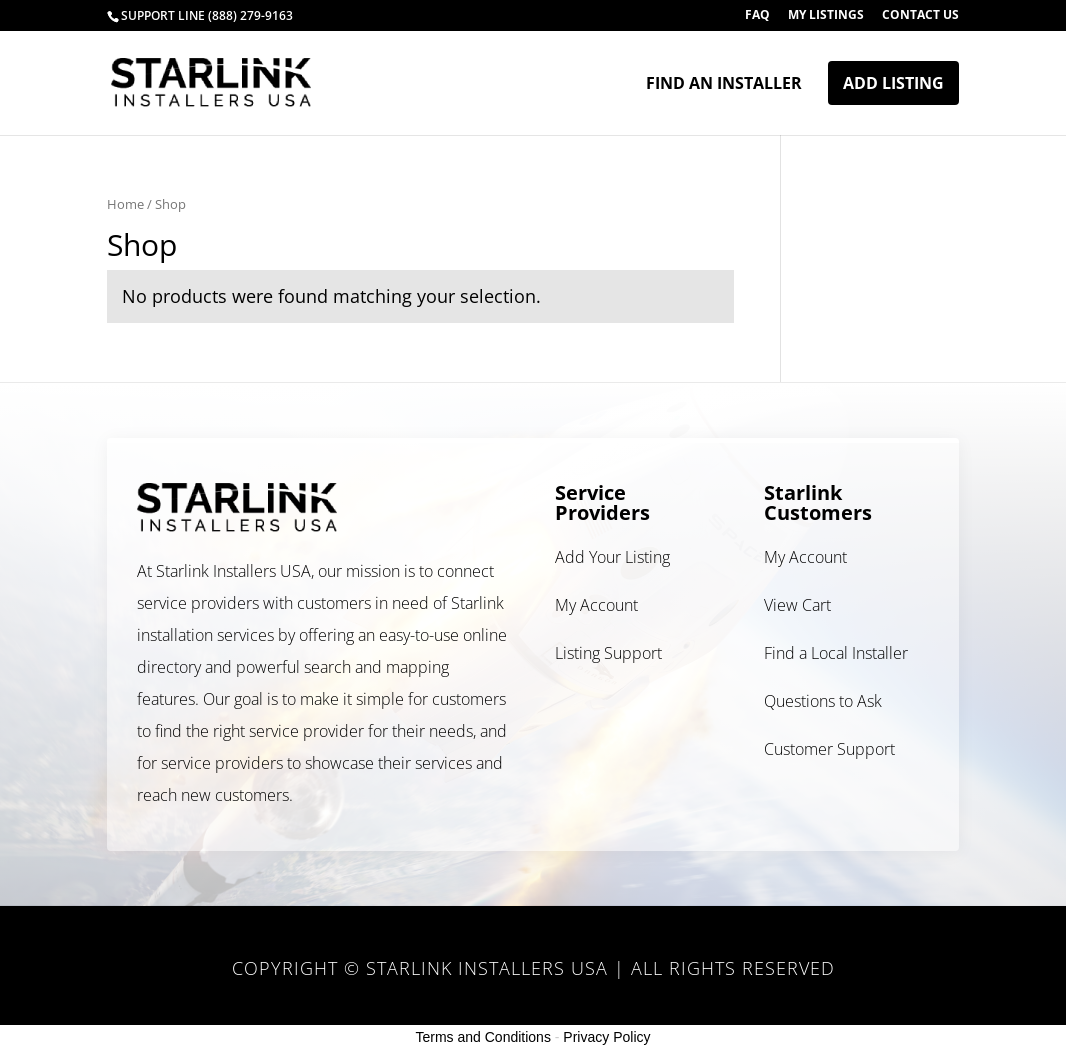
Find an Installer (724, 85)
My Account (596, 605)
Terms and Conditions (483, 1037)
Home (125, 204)
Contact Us (920, 16)
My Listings (826, 16)
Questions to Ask (823, 701)
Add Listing (893, 83)
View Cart (797, 605)
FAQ (757, 16)
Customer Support (829, 749)
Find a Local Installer (836, 653)
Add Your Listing (612, 557)
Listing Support (608, 653)
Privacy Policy (606, 1037)
